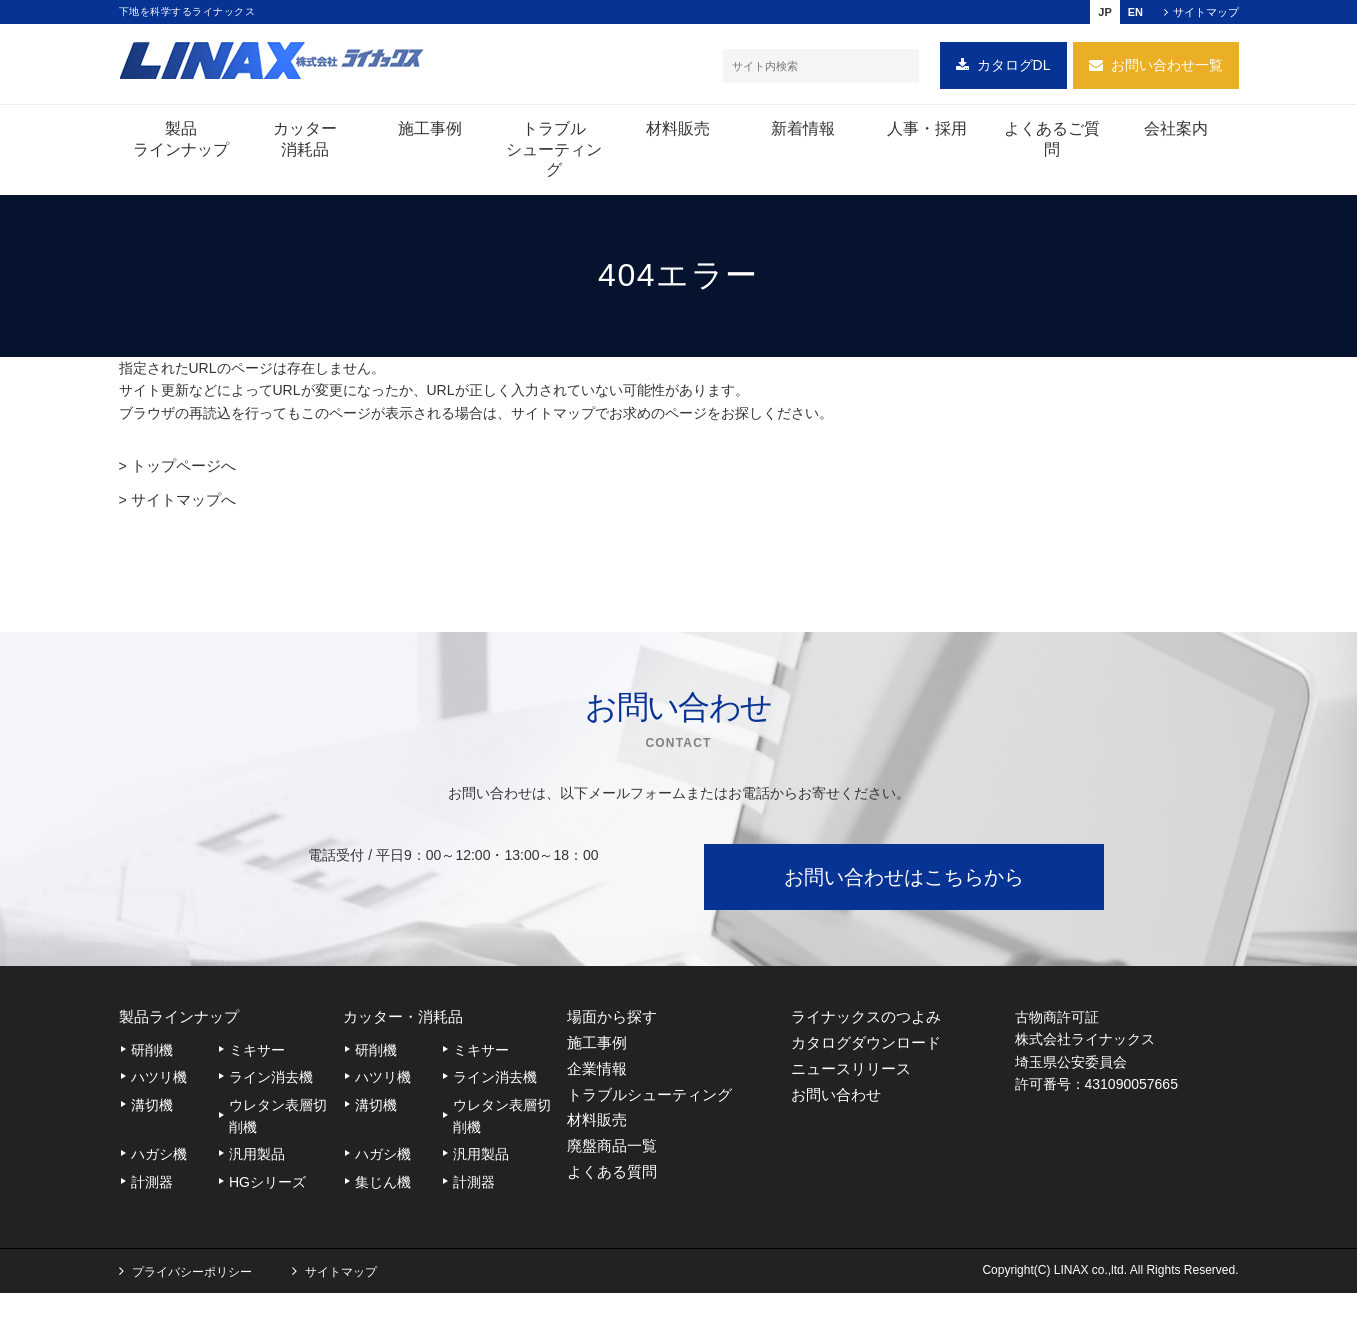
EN (1135, 12)
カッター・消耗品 (407, 1020)
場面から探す (615, 1020)
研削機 (152, 1056)
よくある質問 (615, 1203)
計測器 (152, 1188)
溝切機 (152, 1111)
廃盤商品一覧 (615, 1172)
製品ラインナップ (181, 144)
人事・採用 (927, 133)
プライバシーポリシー (192, 1295)
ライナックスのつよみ (871, 1020)
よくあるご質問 (1052, 144)
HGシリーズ (267, 1188)
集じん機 (383, 1188)
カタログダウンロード (871, 1050)
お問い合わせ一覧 (1167, 69)
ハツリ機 (159, 1084)
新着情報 (803, 133)
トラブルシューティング (554, 154)
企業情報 (599, 1081)
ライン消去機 (271, 1084)
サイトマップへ (180, 503)
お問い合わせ (839, 1111)
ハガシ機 (159, 1161)
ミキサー (257, 1056)
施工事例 (430, 133)
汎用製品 (257, 1161)
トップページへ (180, 470)
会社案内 (1176, 133)
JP (1104, 12)
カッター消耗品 (305, 144)
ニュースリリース (855, 1081)
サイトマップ (1206, 12)
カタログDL (1014, 69)
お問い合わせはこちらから (904, 879)
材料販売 (678, 133)
